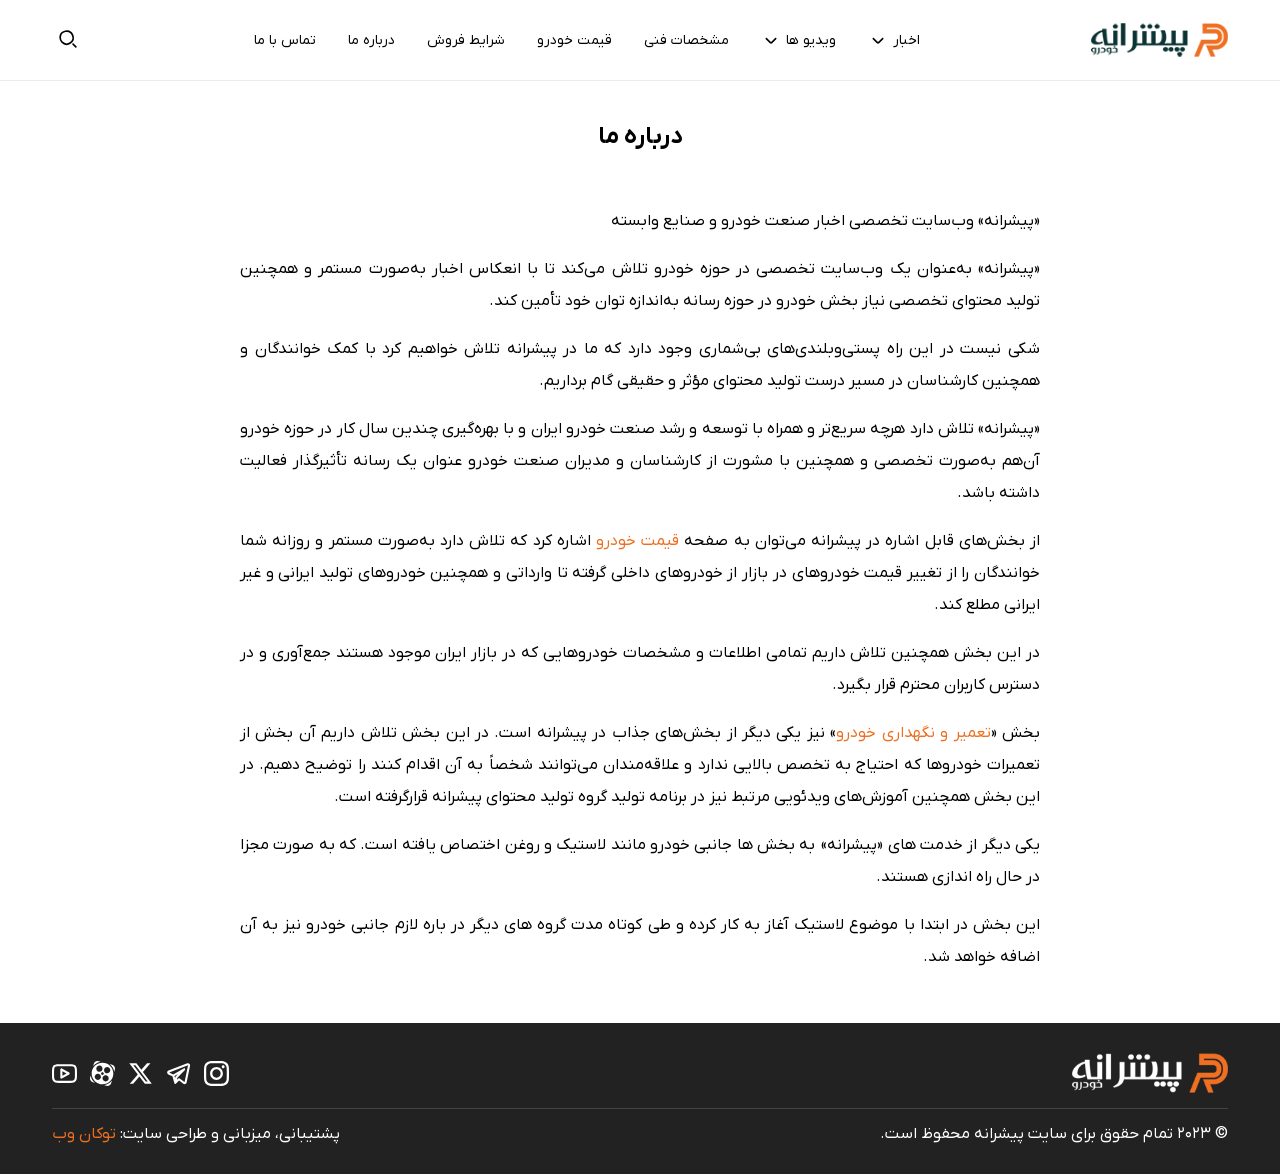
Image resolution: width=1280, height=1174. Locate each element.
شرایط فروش (466, 40)
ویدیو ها (798, 40)
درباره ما (371, 40)
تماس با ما (285, 40)
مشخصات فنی (686, 40)
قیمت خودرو (574, 40)
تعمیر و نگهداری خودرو (913, 733)
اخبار (894, 40)
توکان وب (84, 1134)
